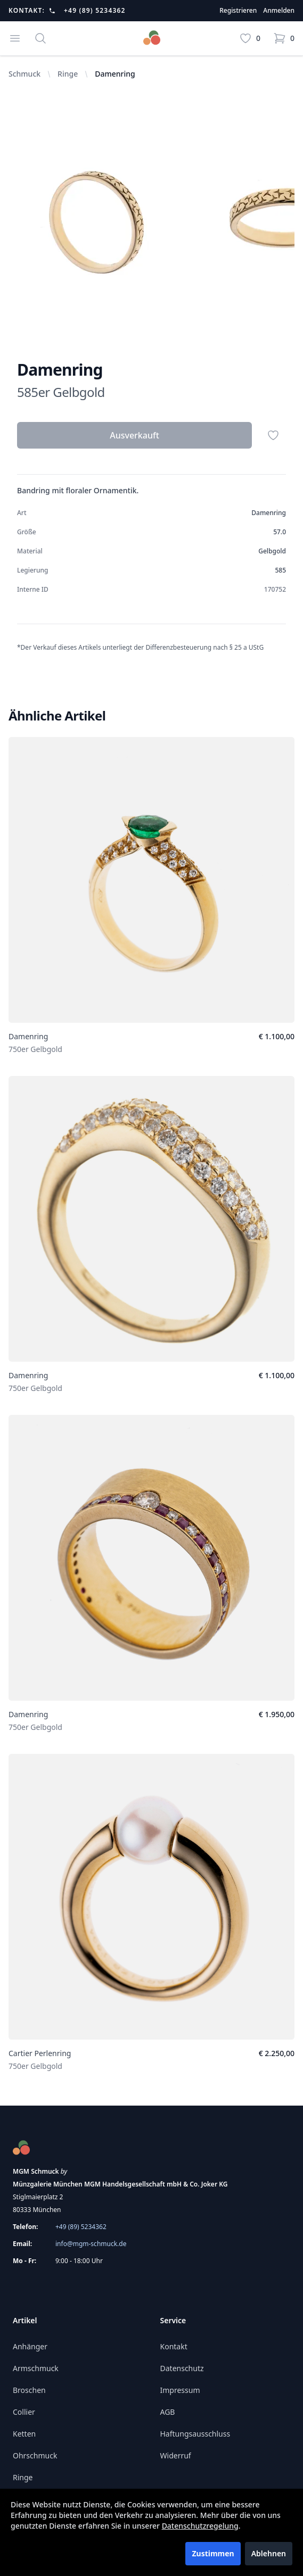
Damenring (28, 1036)
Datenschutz (182, 2368)
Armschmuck (36, 2368)
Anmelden (278, 10)
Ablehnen (268, 2553)
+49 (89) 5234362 (95, 10)
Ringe (68, 74)
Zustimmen (213, 2553)
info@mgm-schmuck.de (90, 2243)
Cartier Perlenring (40, 2053)
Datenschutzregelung (200, 2526)
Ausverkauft (134, 435)
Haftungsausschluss (195, 2434)
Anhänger (30, 2346)
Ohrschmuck (35, 2455)
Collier (24, 2412)
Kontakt (173, 2346)
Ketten (24, 2434)
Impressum (180, 2390)
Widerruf (175, 2455)
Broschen (29, 2390)
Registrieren (238, 10)
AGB (167, 2412)
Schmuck (24, 74)
